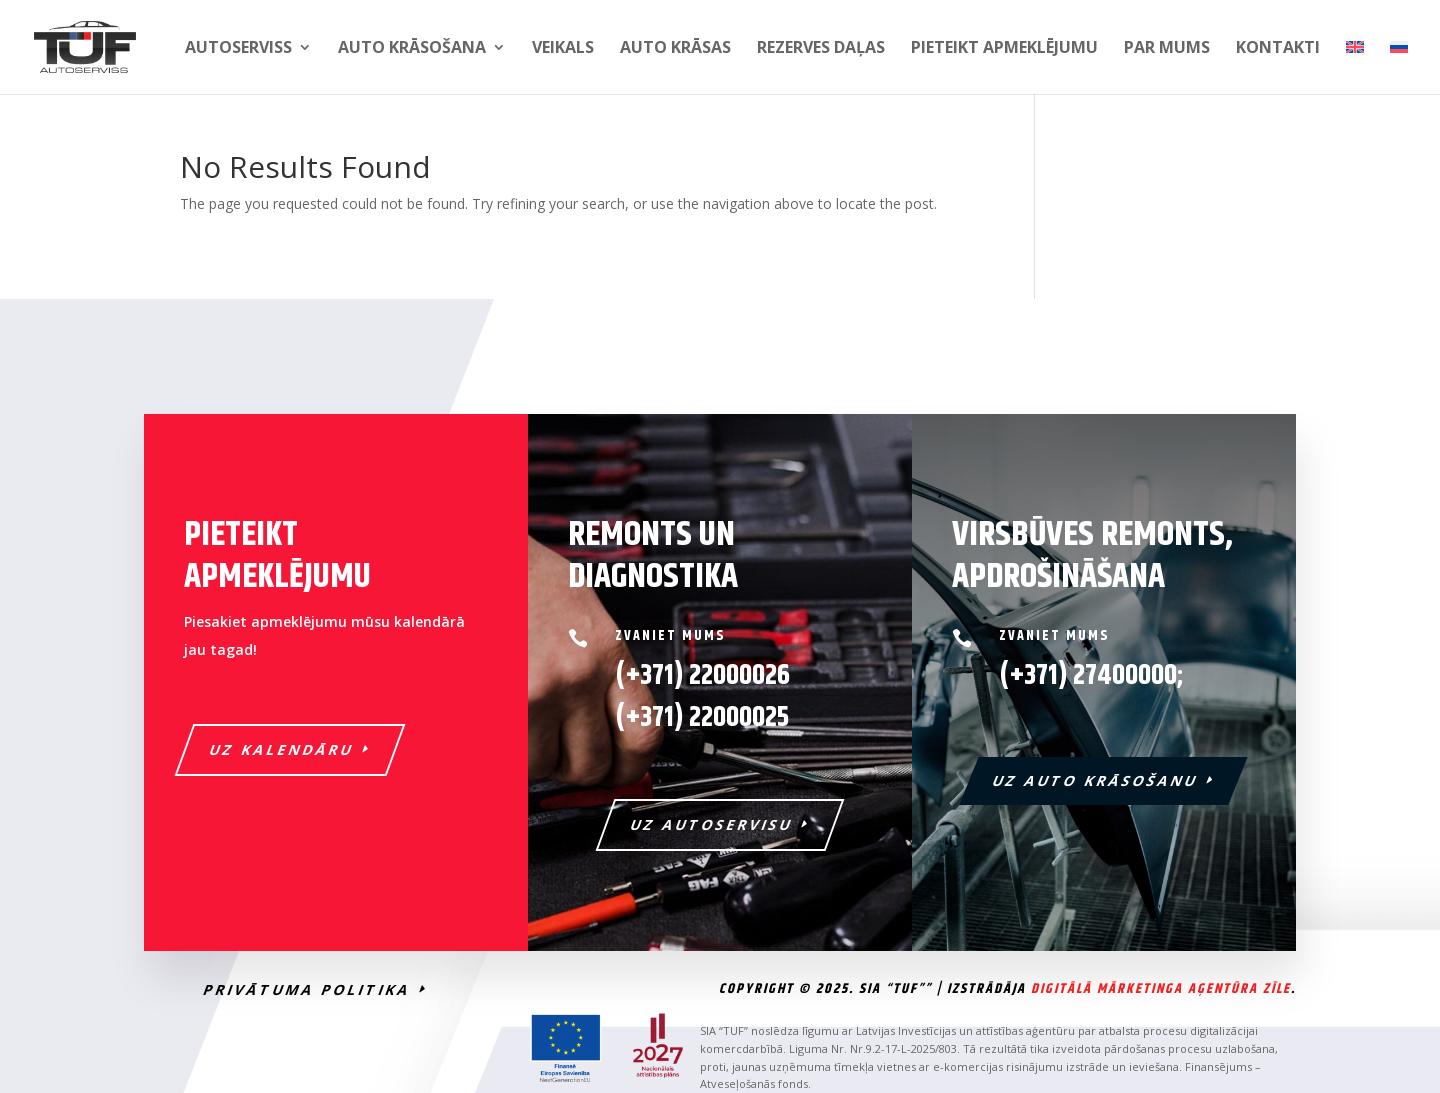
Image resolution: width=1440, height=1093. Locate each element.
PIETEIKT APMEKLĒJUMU (1004, 49)
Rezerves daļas (821, 49)
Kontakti (1278, 49)
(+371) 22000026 (702, 676)
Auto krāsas (675, 49)
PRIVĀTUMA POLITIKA (308, 989)
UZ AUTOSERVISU (712, 824)
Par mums (1167, 49)
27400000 (1125, 676)
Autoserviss (238, 49)
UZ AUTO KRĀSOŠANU (1096, 780)
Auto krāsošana (412, 49)
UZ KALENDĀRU (282, 749)
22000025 (702, 718)
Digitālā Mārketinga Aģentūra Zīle (1161, 989)
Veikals (563, 49)
